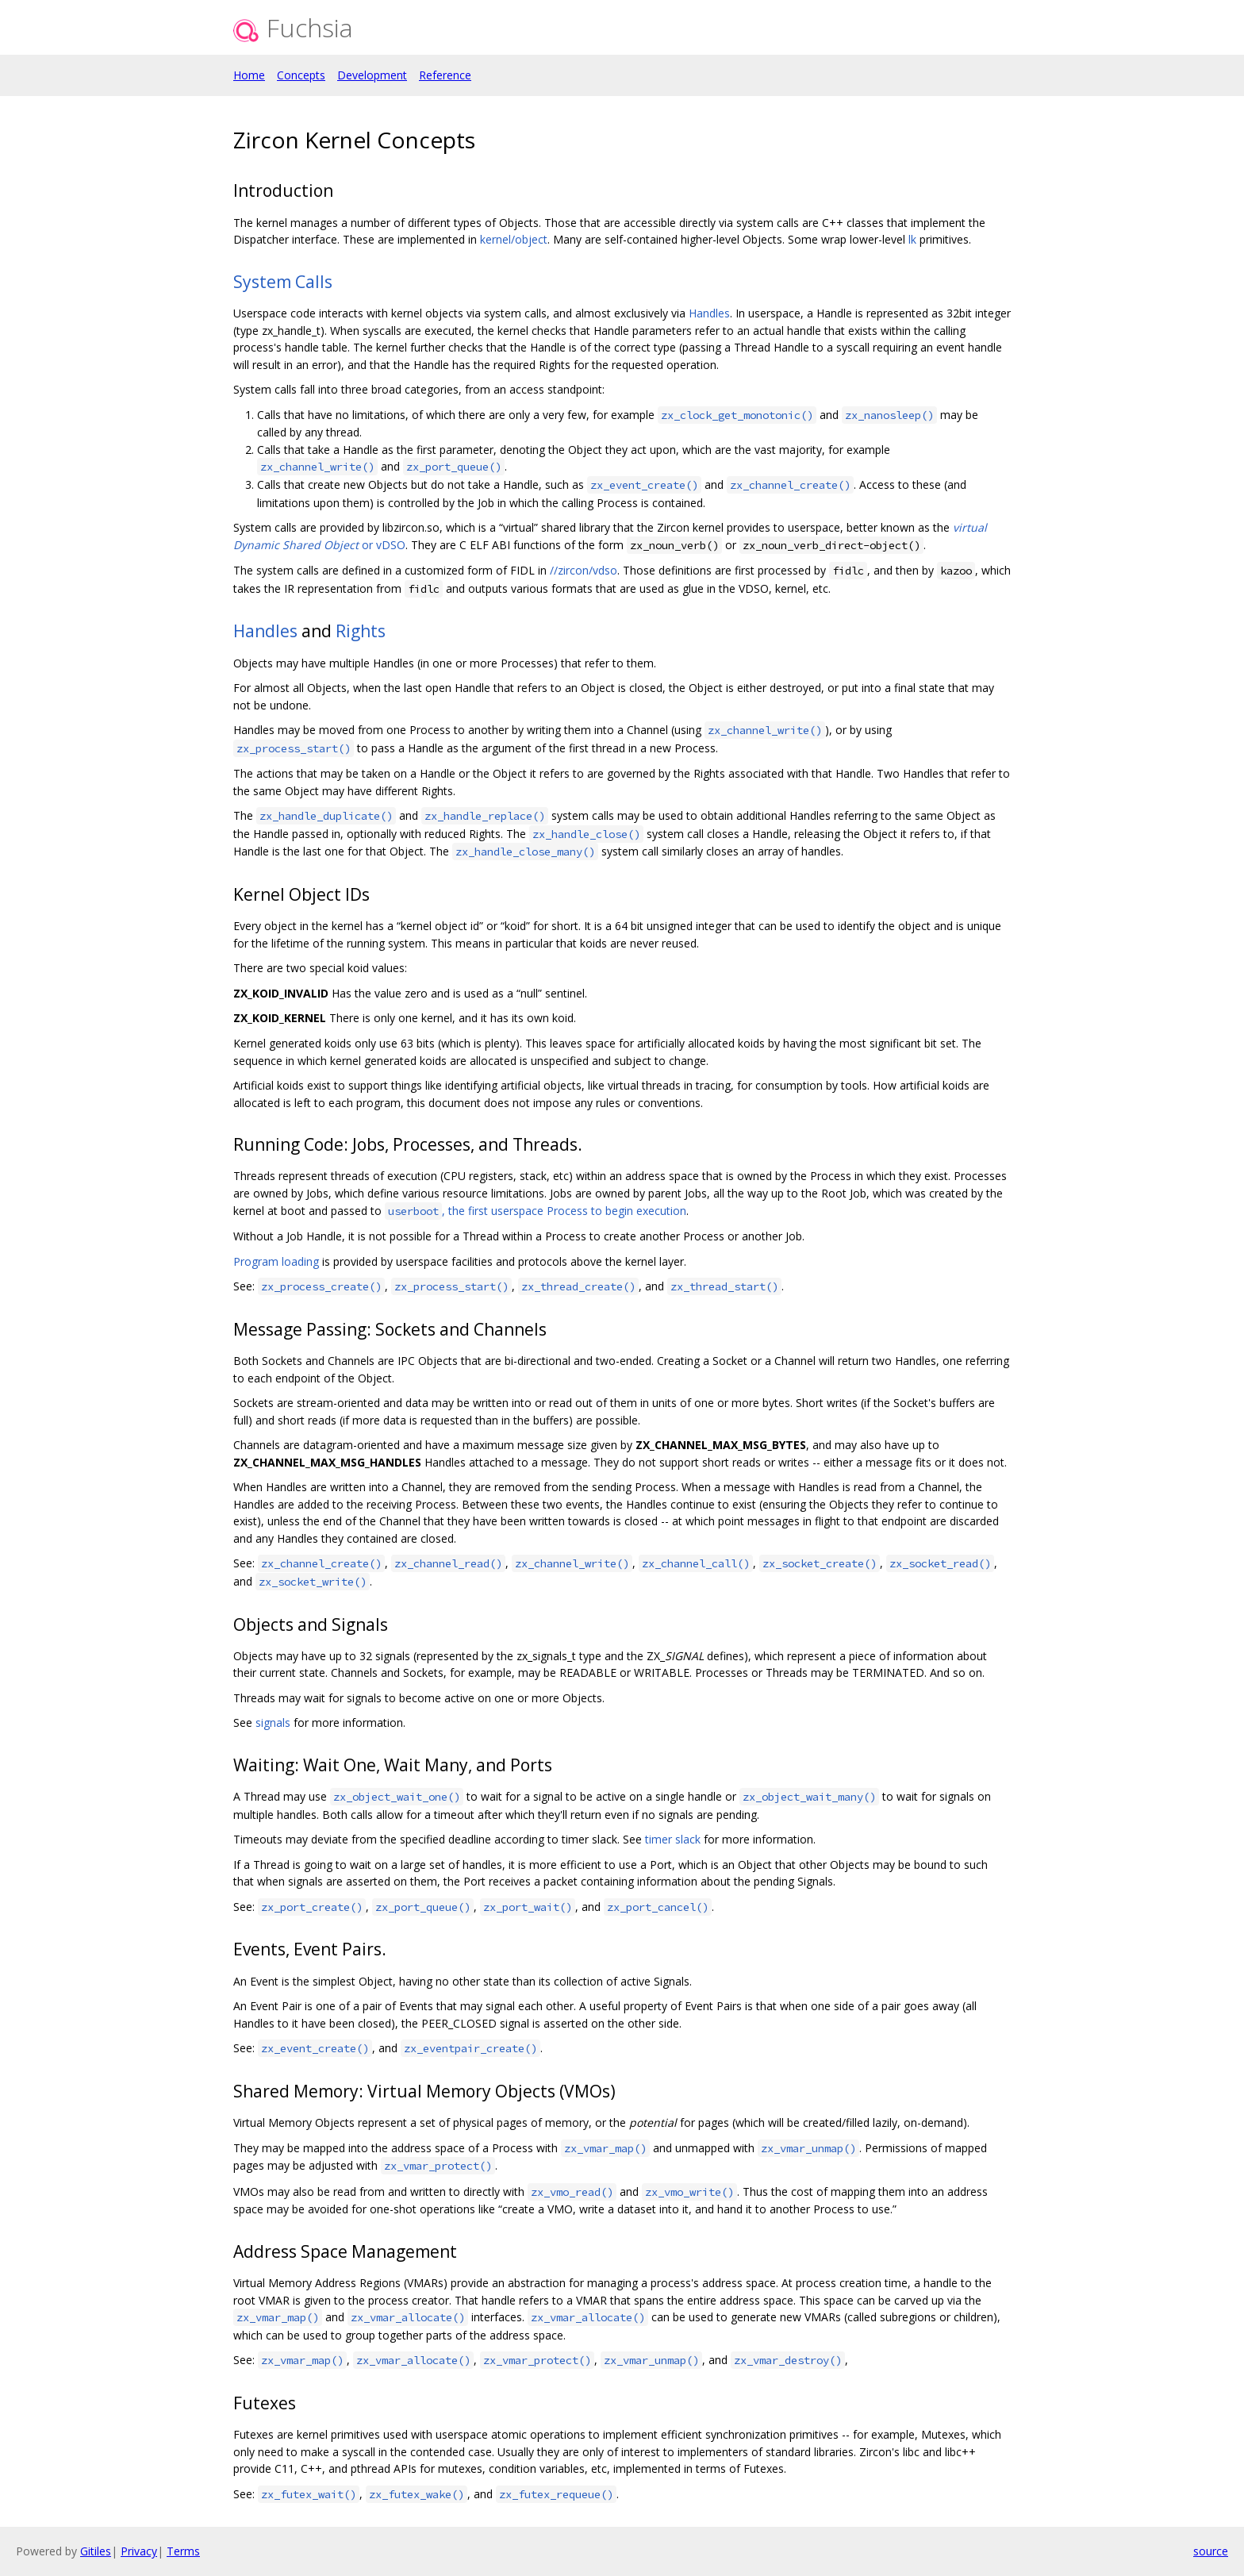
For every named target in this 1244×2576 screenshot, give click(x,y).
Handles (709, 313)
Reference (445, 75)
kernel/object (513, 239)
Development (372, 75)
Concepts (301, 75)
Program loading (276, 1261)
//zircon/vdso (583, 570)
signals (272, 1722)
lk (912, 239)
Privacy (139, 2551)
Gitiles (95, 2551)
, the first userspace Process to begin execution (535, 1210)
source (1210, 2551)
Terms (183, 2551)
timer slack (673, 1839)
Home (249, 75)
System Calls (282, 282)
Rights (361, 631)
